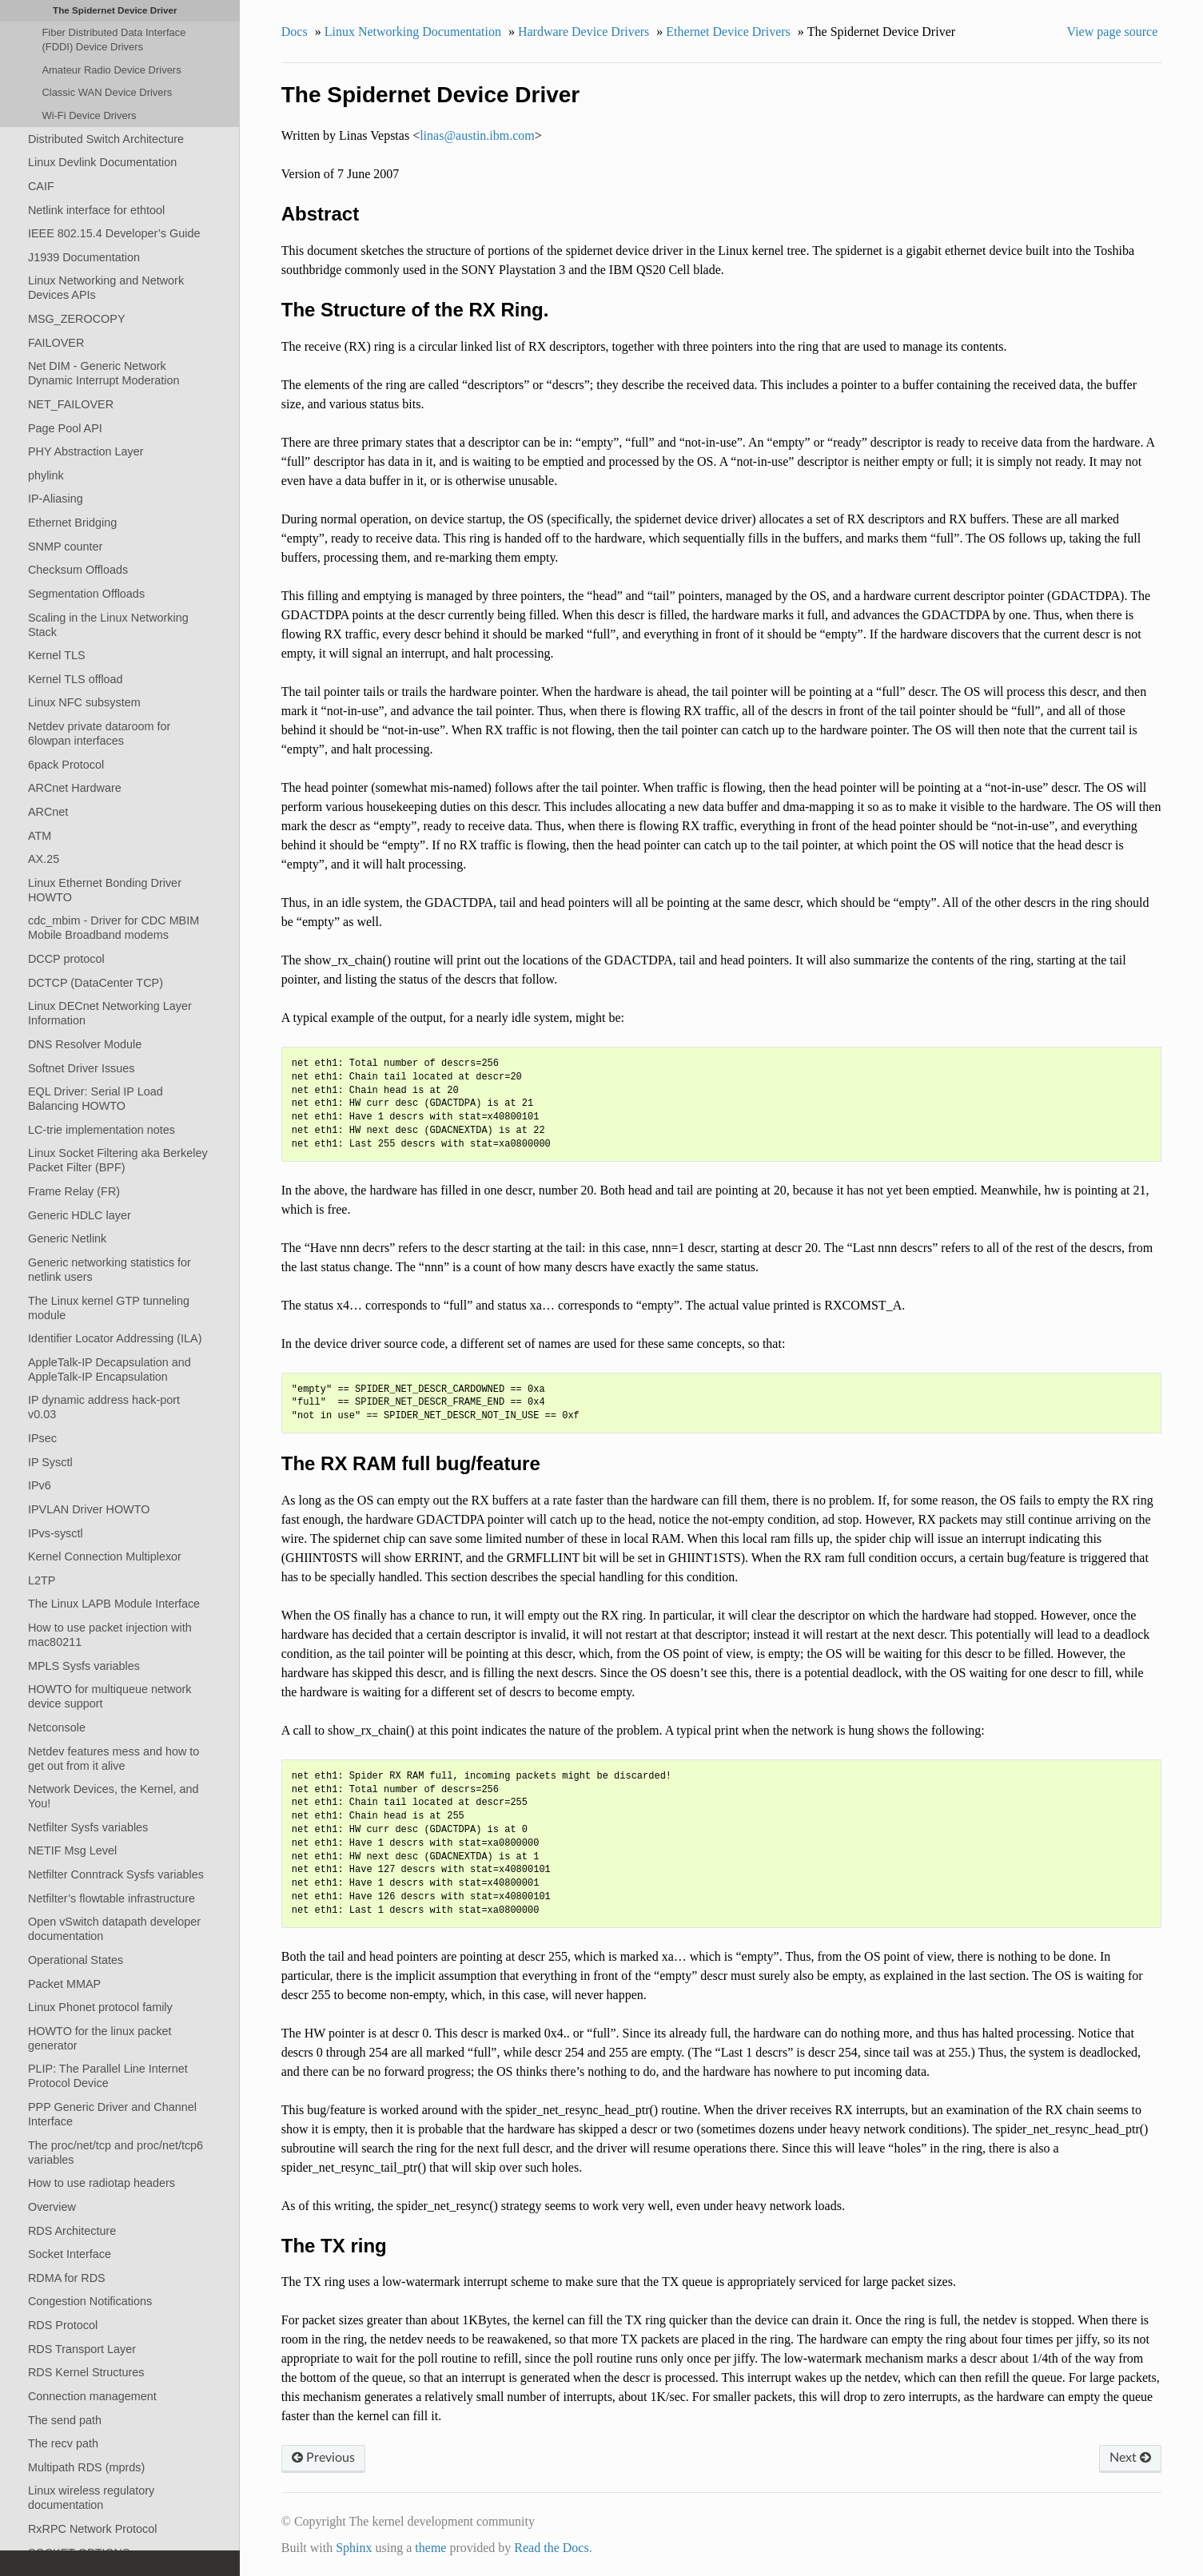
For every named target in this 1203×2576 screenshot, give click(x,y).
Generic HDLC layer (79, 1215)
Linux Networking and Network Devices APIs (106, 287)
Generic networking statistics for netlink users (109, 1269)
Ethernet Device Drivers (728, 31)
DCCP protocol (66, 958)
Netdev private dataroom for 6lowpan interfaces (99, 733)
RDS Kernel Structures (86, 2372)
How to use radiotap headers (101, 2182)
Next (1130, 2457)
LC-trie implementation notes (101, 1129)
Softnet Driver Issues (81, 1068)
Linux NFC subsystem (84, 702)
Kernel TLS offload (75, 679)
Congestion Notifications (90, 2301)
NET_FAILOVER (71, 404)
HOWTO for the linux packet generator (100, 2038)
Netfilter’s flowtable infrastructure (111, 1898)
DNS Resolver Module (84, 1044)
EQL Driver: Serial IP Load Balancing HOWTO (95, 1098)
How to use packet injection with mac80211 (110, 1634)
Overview (52, 2206)
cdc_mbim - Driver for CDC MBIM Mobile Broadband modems (113, 927)
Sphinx (354, 2547)
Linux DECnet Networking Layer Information (110, 1013)
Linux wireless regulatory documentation (91, 2497)
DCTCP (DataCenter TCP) (95, 982)
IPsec (42, 1438)
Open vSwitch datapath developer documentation (114, 1928)
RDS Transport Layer (82, 2349)
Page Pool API (65, 428)
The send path (65, 2420)
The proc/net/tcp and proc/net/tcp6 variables (115, 2152)
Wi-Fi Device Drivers (89, 115)
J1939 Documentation (84, 257)
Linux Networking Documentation (413, 31)
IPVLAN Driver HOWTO (88, 1509)
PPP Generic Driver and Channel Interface (112, 2114)
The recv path (63, 2443)
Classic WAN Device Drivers (107, 92)
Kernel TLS (57, 655)
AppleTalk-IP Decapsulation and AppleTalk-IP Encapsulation (109, 1369)
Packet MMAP (64, 1984)
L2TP (41, 1580)
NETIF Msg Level (72, 1850)
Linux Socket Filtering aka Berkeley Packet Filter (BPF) (118, 1160)
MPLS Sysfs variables (84, 1666)
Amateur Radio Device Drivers (111, 70)
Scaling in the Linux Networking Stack (108, 624)
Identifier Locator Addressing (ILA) (115, 1338)
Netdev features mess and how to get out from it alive (113, 1758)
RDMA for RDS (67, 2278)
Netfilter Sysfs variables (88, 1827)
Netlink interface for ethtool (96, 210)
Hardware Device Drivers (583, 31)
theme (430, 2547)
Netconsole (57, 1727)
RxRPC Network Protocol (92, 2528)
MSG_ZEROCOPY (76, 318)
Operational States (75, 1960)
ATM (39, 835)
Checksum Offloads (78, 569)
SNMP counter (65, 546)
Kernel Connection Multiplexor (104, 1556)
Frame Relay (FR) (74, 1191)
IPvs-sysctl (55, 1533)
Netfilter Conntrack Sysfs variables (116, 1874)
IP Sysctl (50, 1462)
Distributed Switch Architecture (106, 139)
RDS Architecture (72, 2230)
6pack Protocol (66, 764)
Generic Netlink (67, 1238)
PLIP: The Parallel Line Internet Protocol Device (108, 2075)
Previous (323, 2457)
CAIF (41, 186)
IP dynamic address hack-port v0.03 (104, 1407)
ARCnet (48, 811)
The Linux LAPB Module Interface (114, 1603)
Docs (294, 31)
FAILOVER (56, 342)
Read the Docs (551, 2547)
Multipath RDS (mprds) (86, 2467)
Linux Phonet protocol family (100, 2007)
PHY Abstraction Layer (86, 451)
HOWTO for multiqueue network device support (109, 1696)
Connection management (92, 2396)
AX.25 (43, 859)
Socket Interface (69, 2254)
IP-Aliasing (55, 498)
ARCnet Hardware (74, 787)
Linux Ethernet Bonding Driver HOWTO (104, 890)
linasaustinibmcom (477, 135)
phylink (46, 475)
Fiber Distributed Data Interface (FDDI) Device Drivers (113, 39)
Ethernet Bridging (72, 522)
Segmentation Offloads (86, 593)
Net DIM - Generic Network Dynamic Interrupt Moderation (104, 373)
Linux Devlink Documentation (102, 162)
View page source (1112, 31)
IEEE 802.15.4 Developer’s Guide (114, 233)
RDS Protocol (63, 2325)
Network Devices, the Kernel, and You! (113, 1796)
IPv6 (39, 1485)
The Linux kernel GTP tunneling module (108, 1308)
